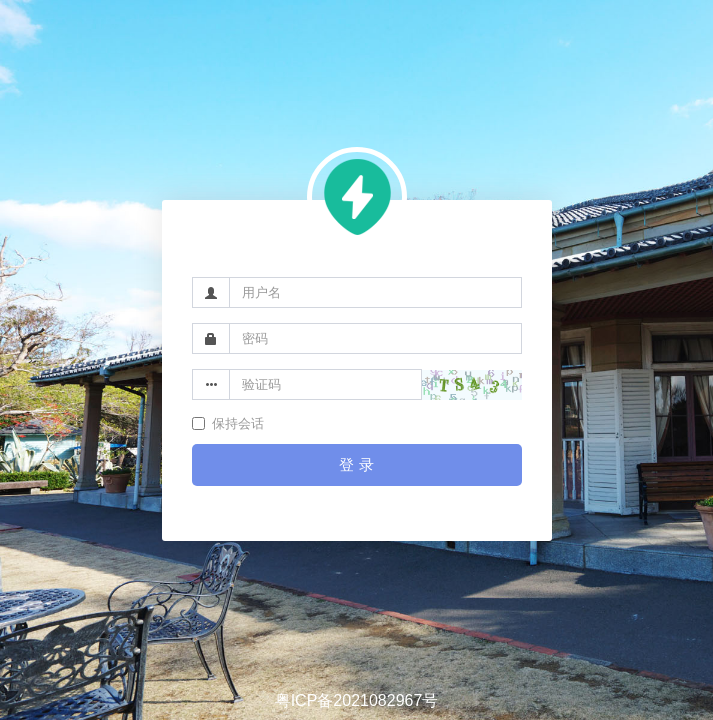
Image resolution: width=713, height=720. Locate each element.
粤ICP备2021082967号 (357, 700)
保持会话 (228, 423)
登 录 (356, 464)
